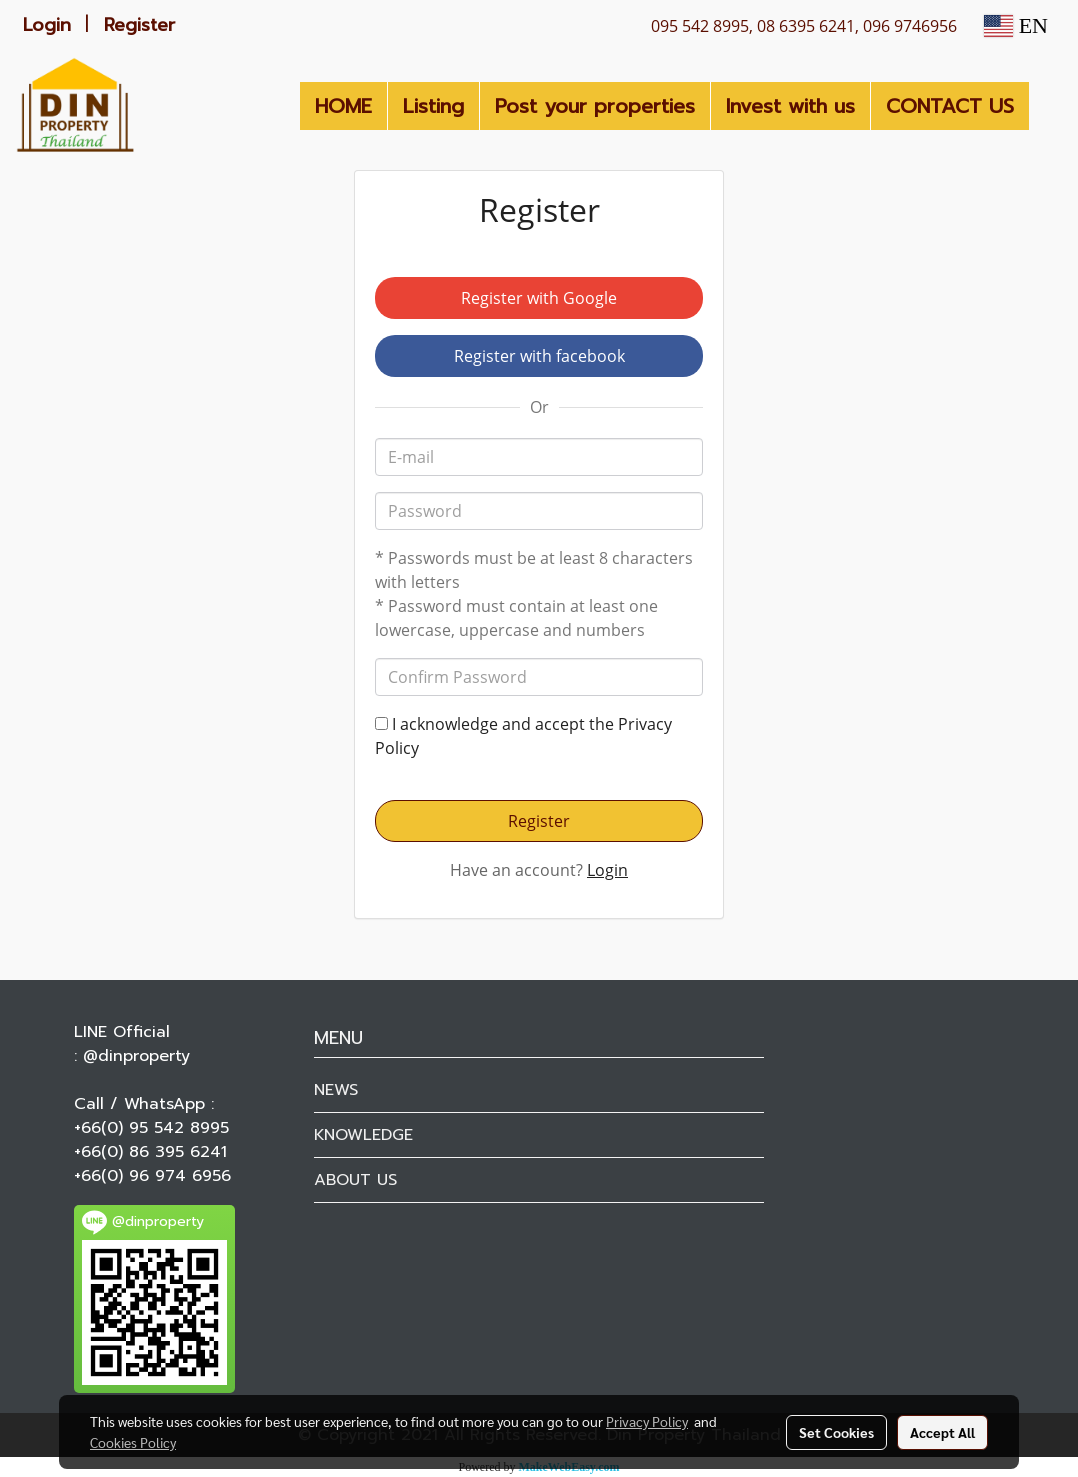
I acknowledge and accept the (523, 736)
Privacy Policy (647, 1421)
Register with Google (539, 298)
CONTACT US (950, 106)
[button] (1047, 106)
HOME (343, 106)
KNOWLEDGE (363, 1135)
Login (47, 25)
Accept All (942, 1432)
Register (139, 25)
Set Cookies (836, 1432)
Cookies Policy (133, 1442)
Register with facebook (539, 356)
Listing (433, 106)
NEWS (336, 1090)
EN (1016, 25)
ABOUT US (355, 1180)
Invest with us (790, 106)
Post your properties (595, 106)
